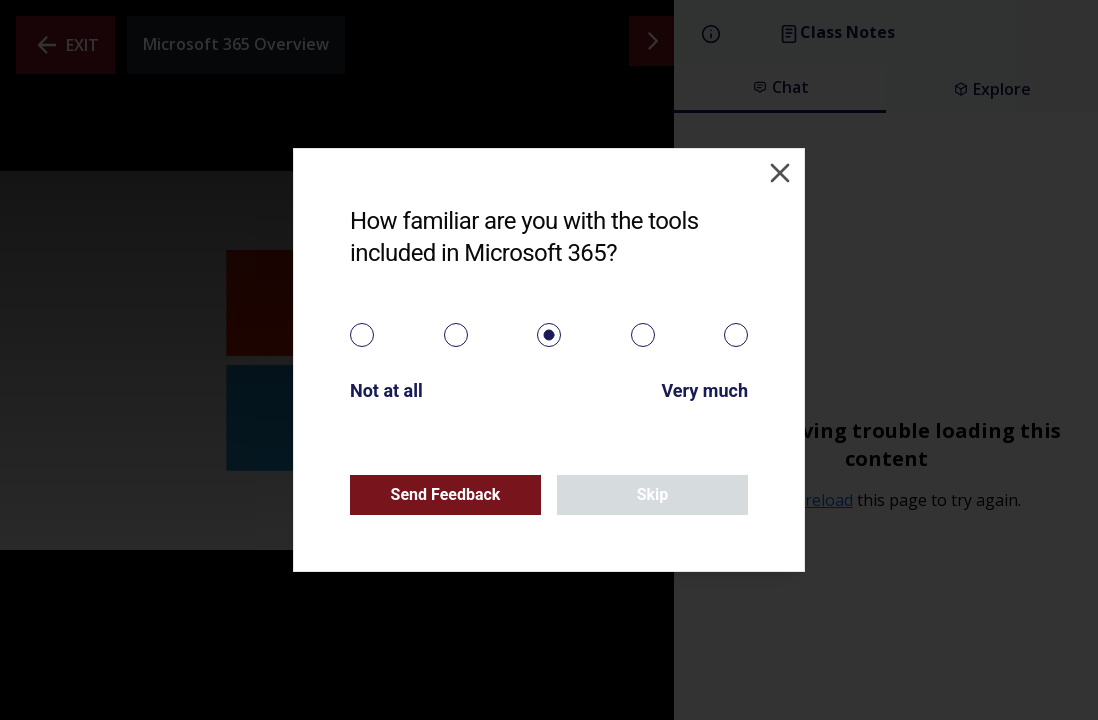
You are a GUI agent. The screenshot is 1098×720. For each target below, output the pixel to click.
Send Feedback (446, 494)
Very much (704, 390)
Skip (653, 494)
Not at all (386, 390)
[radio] (362, 335)
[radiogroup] (549, 335)
